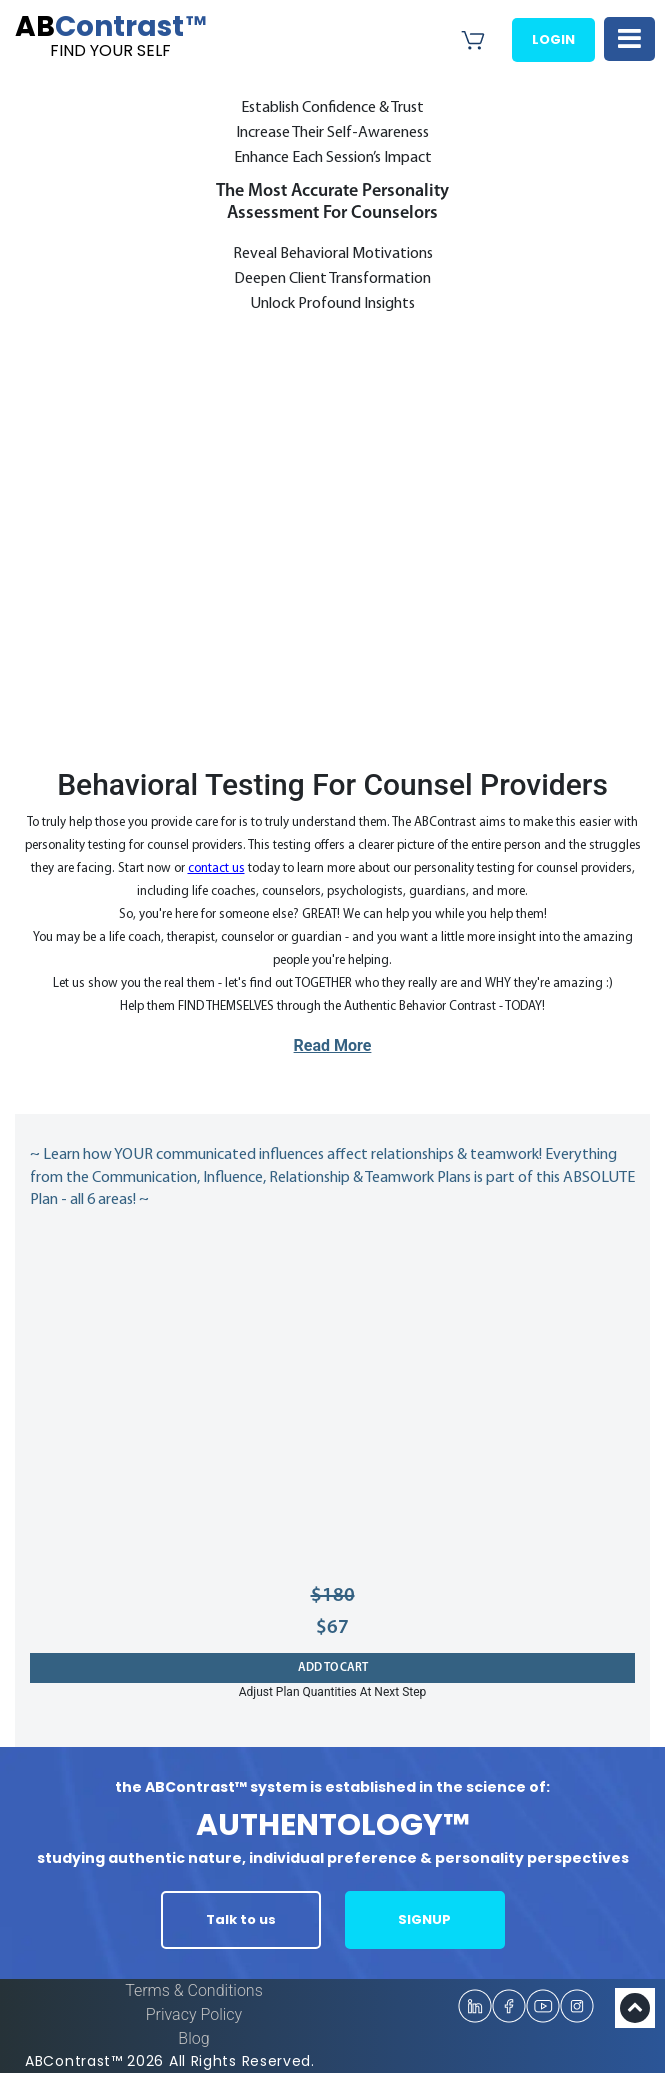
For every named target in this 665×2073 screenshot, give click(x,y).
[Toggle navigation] (629, 39)
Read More (333, 1045)
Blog (193, 2038)
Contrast (110, 35)
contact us (216, 868)
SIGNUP (424, 1919)
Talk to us (241, 1919)
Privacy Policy (194, 2014)
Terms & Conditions (194, 1990)
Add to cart (333, 1668)
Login (553, 39)
